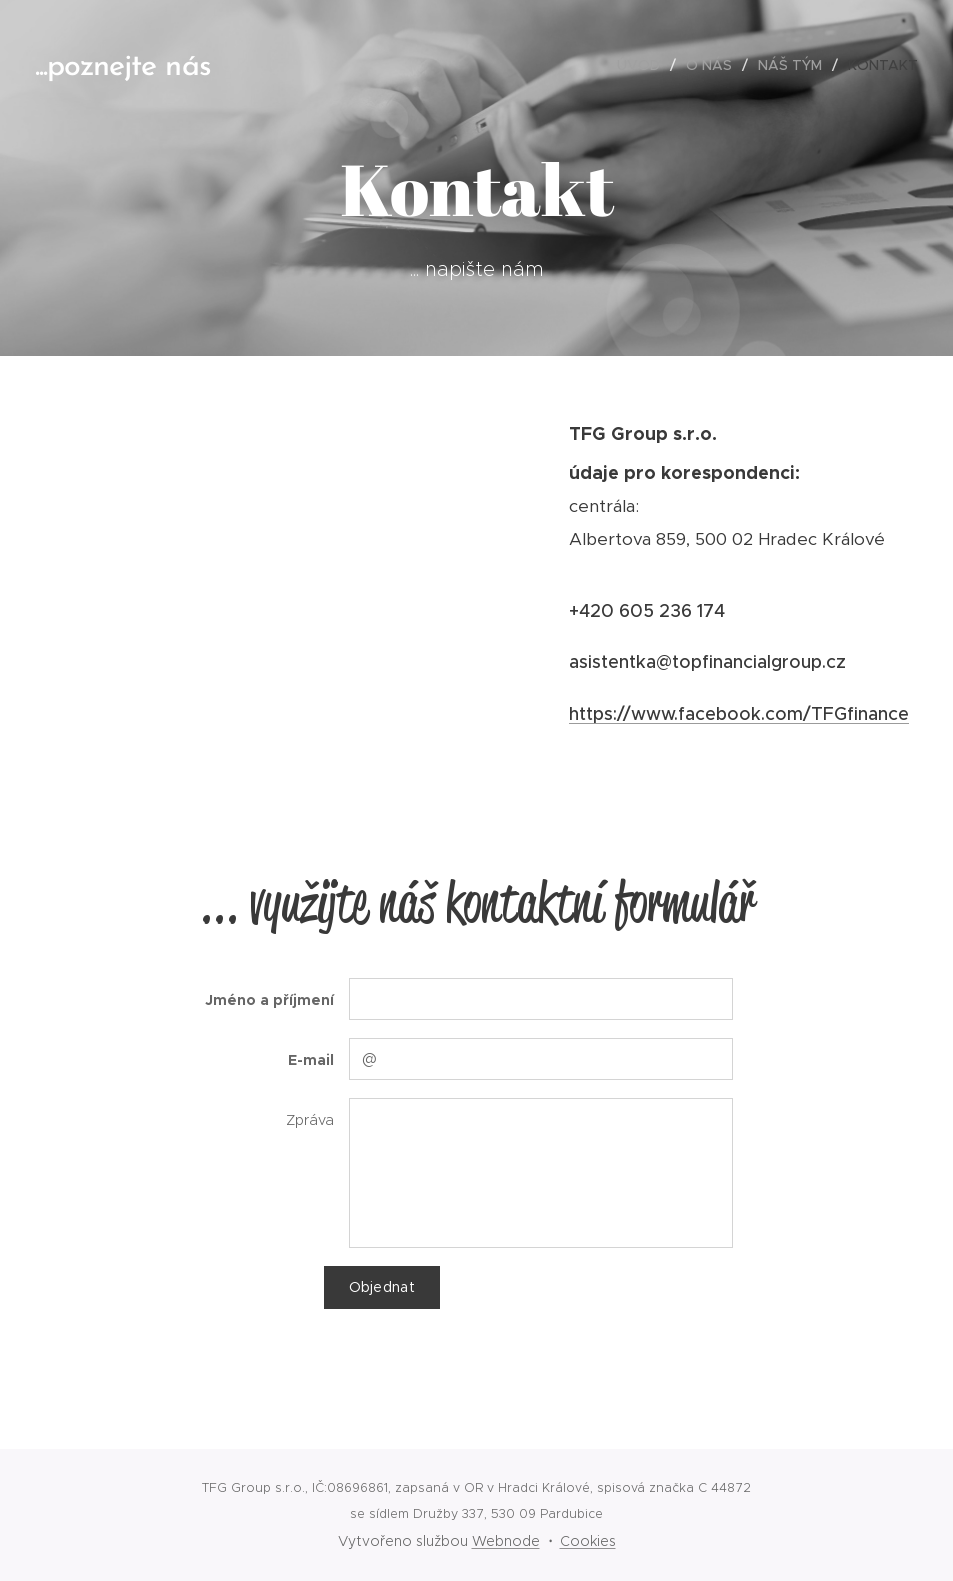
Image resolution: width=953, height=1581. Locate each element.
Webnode (506, 1541)
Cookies (588, 1541)
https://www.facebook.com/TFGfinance (739, 714)
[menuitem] (644, 65)
